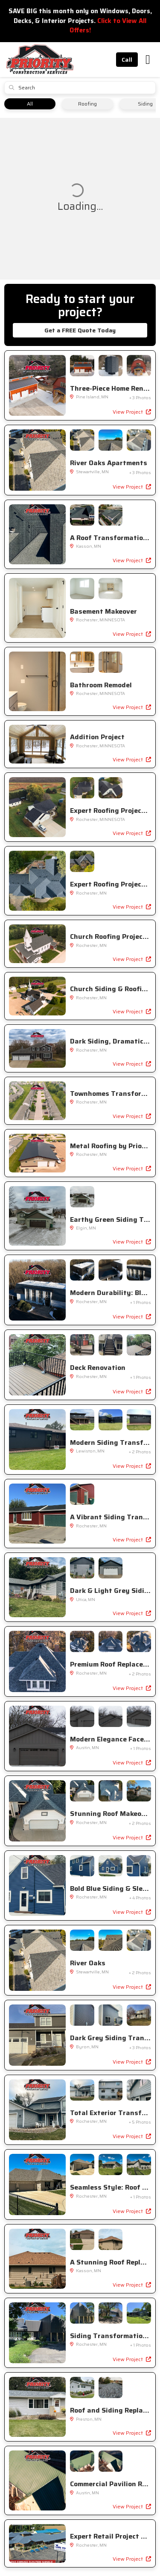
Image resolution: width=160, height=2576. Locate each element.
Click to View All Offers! (108, 26)
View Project (132, 412)
